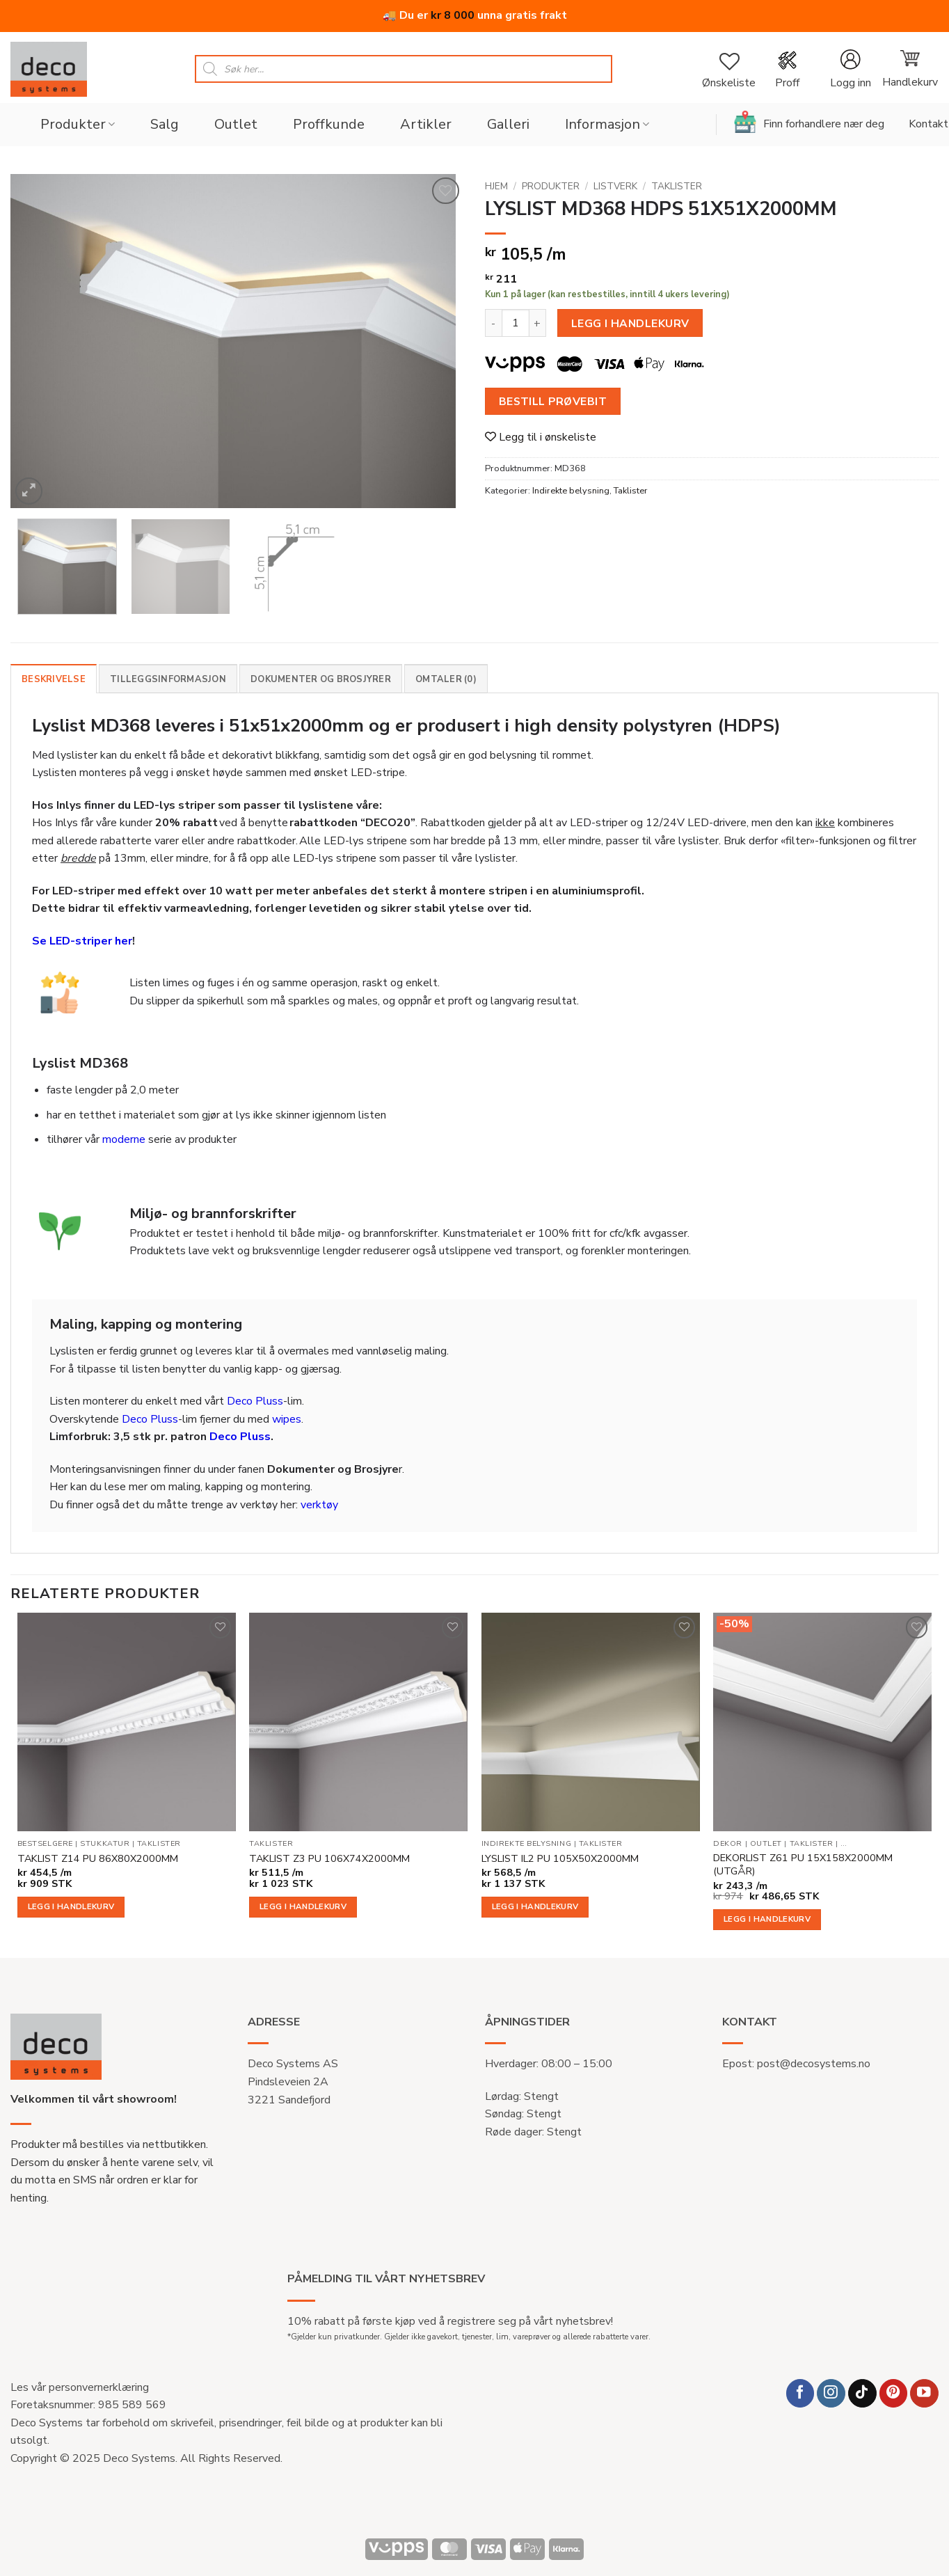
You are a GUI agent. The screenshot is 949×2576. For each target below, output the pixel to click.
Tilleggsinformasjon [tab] (168, 679)
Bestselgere (45, 1844)
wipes (286, 1419)
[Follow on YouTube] (924, 2393)
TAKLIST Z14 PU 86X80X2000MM (97, 1858)
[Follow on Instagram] (831, 2393)
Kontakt (928, 124)
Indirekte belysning (570, 490)
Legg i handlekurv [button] (71, 1906)
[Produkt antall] (515, 323)
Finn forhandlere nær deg (809, 122)
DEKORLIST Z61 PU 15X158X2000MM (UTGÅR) (803, 1864)
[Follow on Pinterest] (893, 2393)
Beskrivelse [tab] (54, 679)
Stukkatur (104, 1844)
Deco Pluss (255, 1401)
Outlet (235, 124)
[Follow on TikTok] (862, 2393)
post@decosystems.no (813, 2063)
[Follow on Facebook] (800, 2393)
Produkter (77, 124)
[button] (850, 69)
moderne (123, 1139)
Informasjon (607, 124)
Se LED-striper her (82, 941)
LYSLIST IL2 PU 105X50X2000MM (560, 1858)
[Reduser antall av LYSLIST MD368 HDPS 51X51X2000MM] (493, 323)
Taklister (676, 186)
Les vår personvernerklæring (79, 2387)
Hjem (496, 186)
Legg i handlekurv (630, 323)
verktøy (319, 1504)
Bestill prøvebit (553, 401)
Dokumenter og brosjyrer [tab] (320, 679)
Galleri (508, 124)
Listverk (615, 186)
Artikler (426, 124)
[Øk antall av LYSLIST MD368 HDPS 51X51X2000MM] (537, 323)
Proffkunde (329, 124)
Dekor (727, 1844)
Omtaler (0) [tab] (446, 679)
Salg (164, 124)
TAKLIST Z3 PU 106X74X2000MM (329, 1858)
